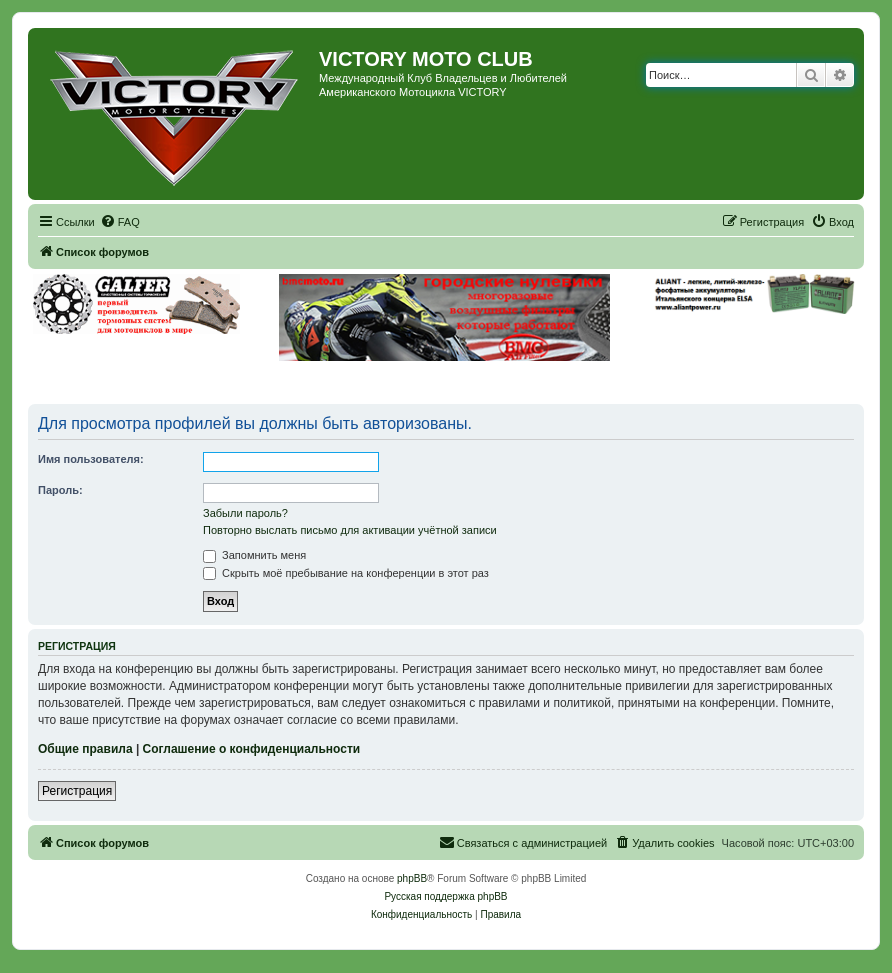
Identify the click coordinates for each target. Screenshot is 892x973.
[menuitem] (120, 222)
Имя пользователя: (91, 459)
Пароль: (60, 490)
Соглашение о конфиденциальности (252, 749)
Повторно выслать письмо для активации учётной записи (350, 530)
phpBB (412, 878)
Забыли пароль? (245, 513)
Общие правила (85, 749)
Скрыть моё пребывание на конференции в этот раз (346, 573)
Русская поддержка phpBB (445, 896)
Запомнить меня (254, 555)
